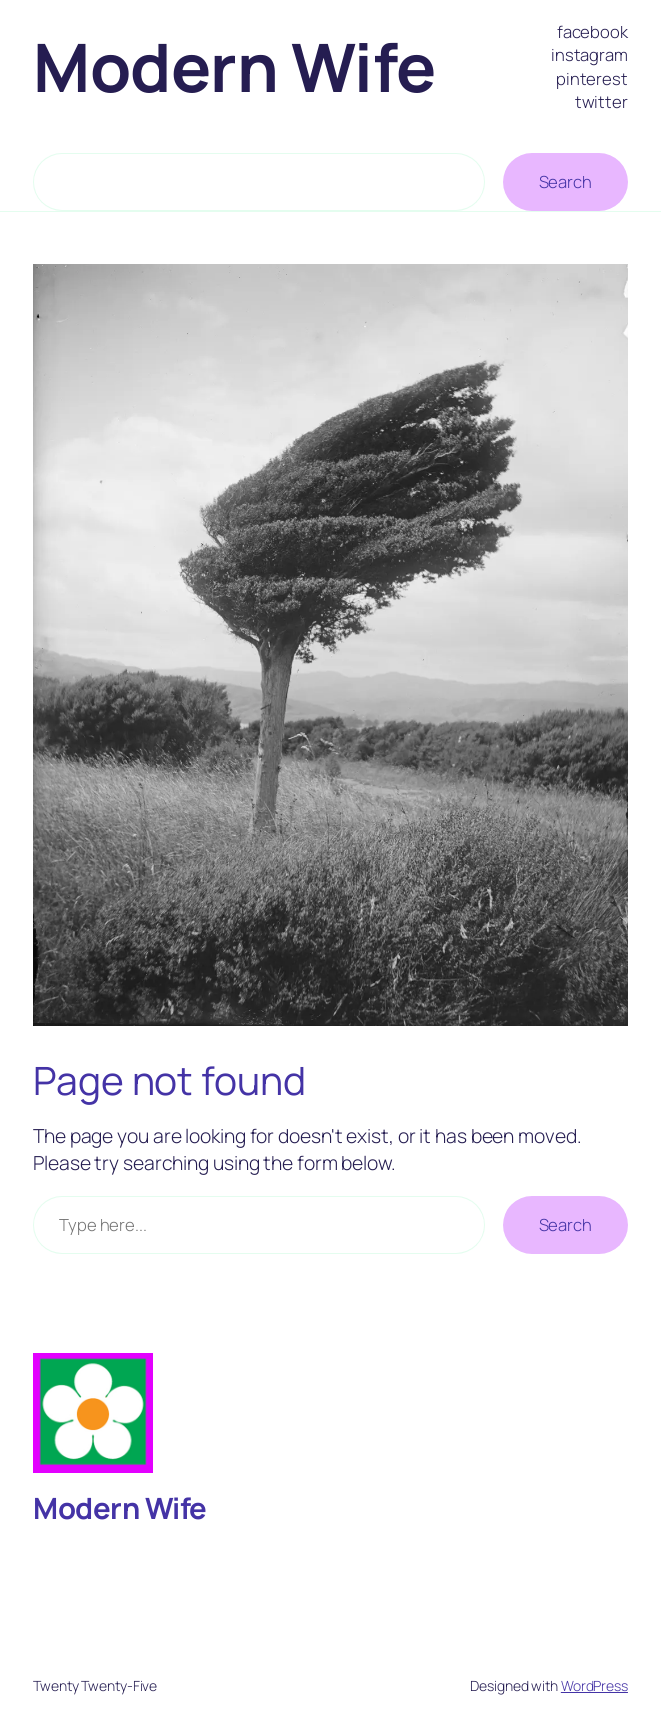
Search (565, 181)
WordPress (594, 1685)
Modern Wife (234, 66)
